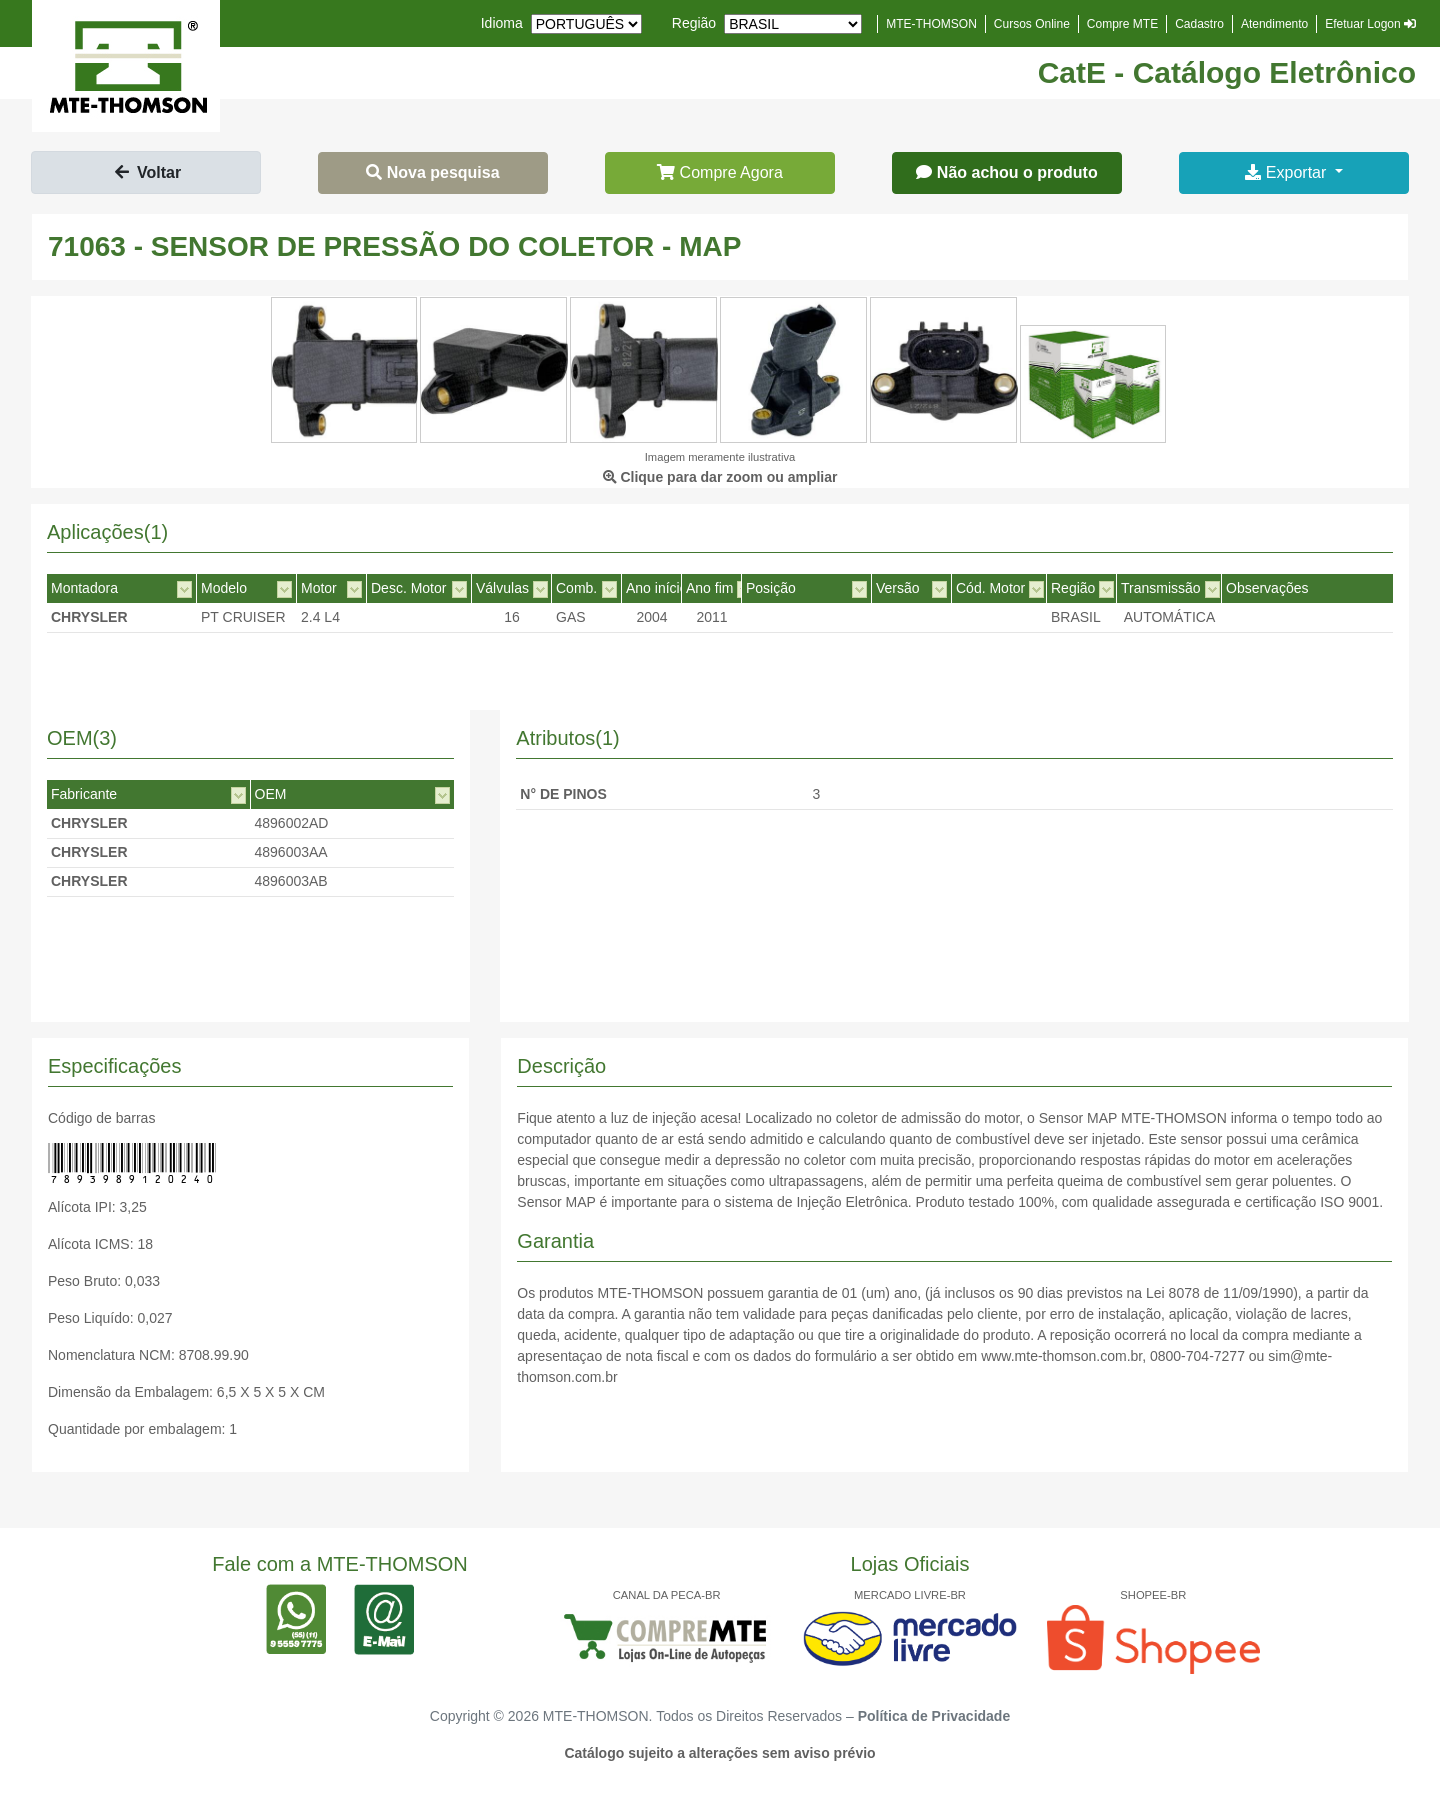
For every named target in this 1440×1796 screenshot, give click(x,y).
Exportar (1287, 172)
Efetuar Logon (1370, 24)
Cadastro (1199, 24)
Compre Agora (720, 172)
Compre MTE (1122, 24)
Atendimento (1274, 24)
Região (694, 23)
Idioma (502, 23)
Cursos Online (1032, 24)
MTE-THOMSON (931, 24)
